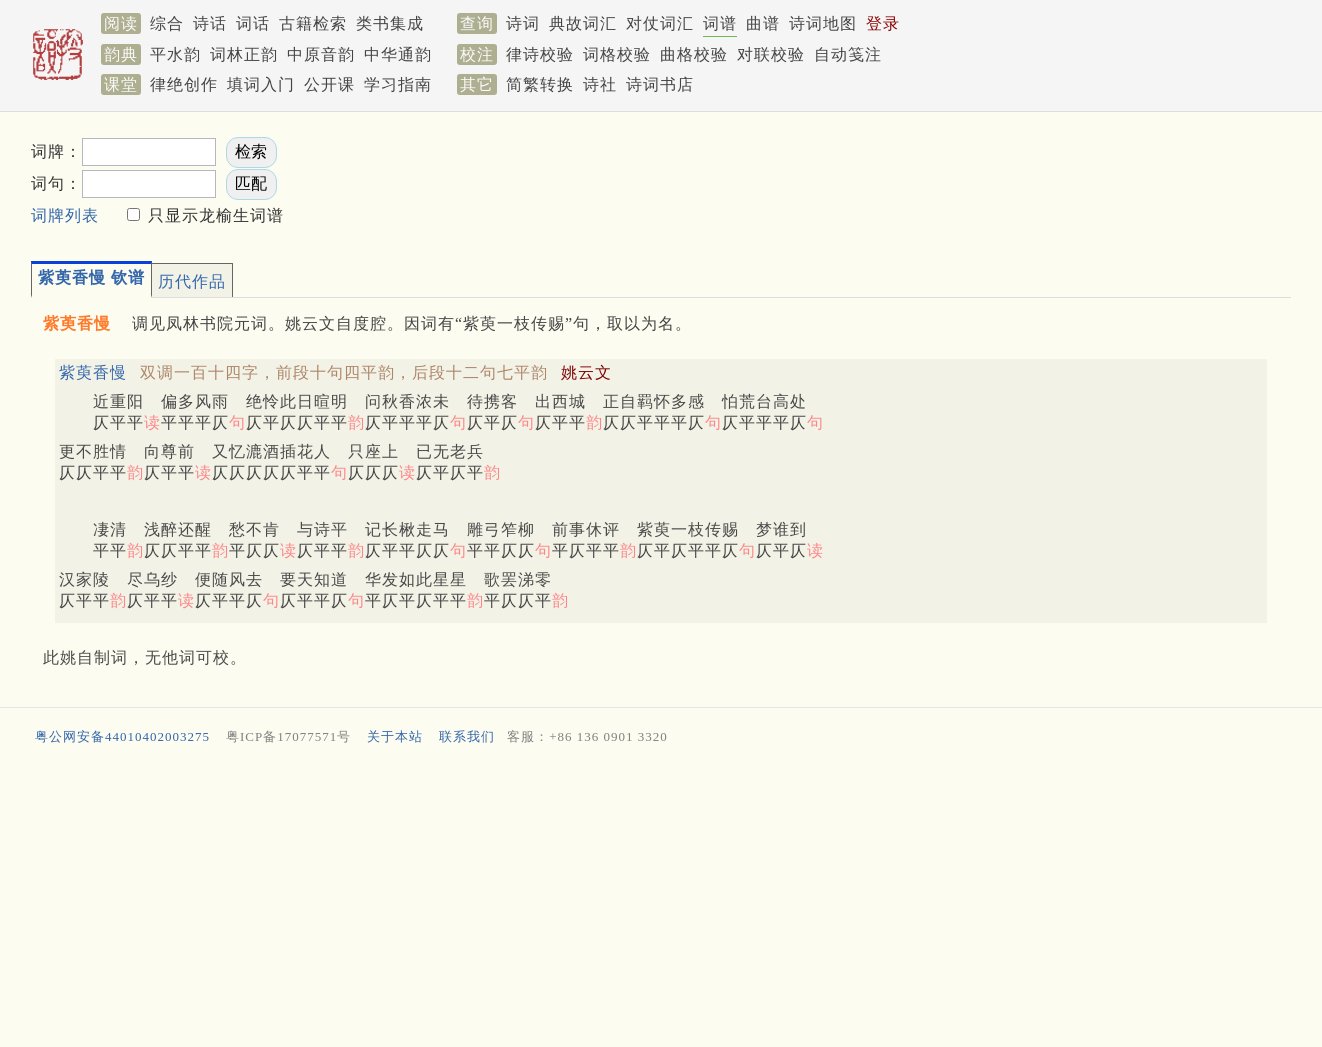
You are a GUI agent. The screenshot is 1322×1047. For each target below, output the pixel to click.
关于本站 (395, 736)
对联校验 (771, 54)
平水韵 (175, 54)
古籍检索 (313, 23)
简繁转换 (540, 84)
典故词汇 (583, 23)
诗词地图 (823, 23)
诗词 (523, 23)
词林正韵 (244, 54)
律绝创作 (184, 84)
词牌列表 (65, 215)
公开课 (329, 84)
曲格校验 (694, 54)
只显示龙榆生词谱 (213, 215)
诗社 (600, 84)
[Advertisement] (921, 181)
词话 (253, 23)
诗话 (210, 23)
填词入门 (261, 84)
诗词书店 (660, 84)
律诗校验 (540, 54)
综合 (167, 23)
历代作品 (192, 281)
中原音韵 (321, 54)
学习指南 (398, 84)
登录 (883, 23)
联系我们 (467, 736)
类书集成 (390, 23)
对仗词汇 (660, 23)
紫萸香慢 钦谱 (91, 277)
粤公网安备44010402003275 (122, 736)
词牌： (56, 151)
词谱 (720, 23)
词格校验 (617, 54)
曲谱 (763, 23)
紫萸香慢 (93, 372)
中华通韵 (398, 54)
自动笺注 (848, 54)
